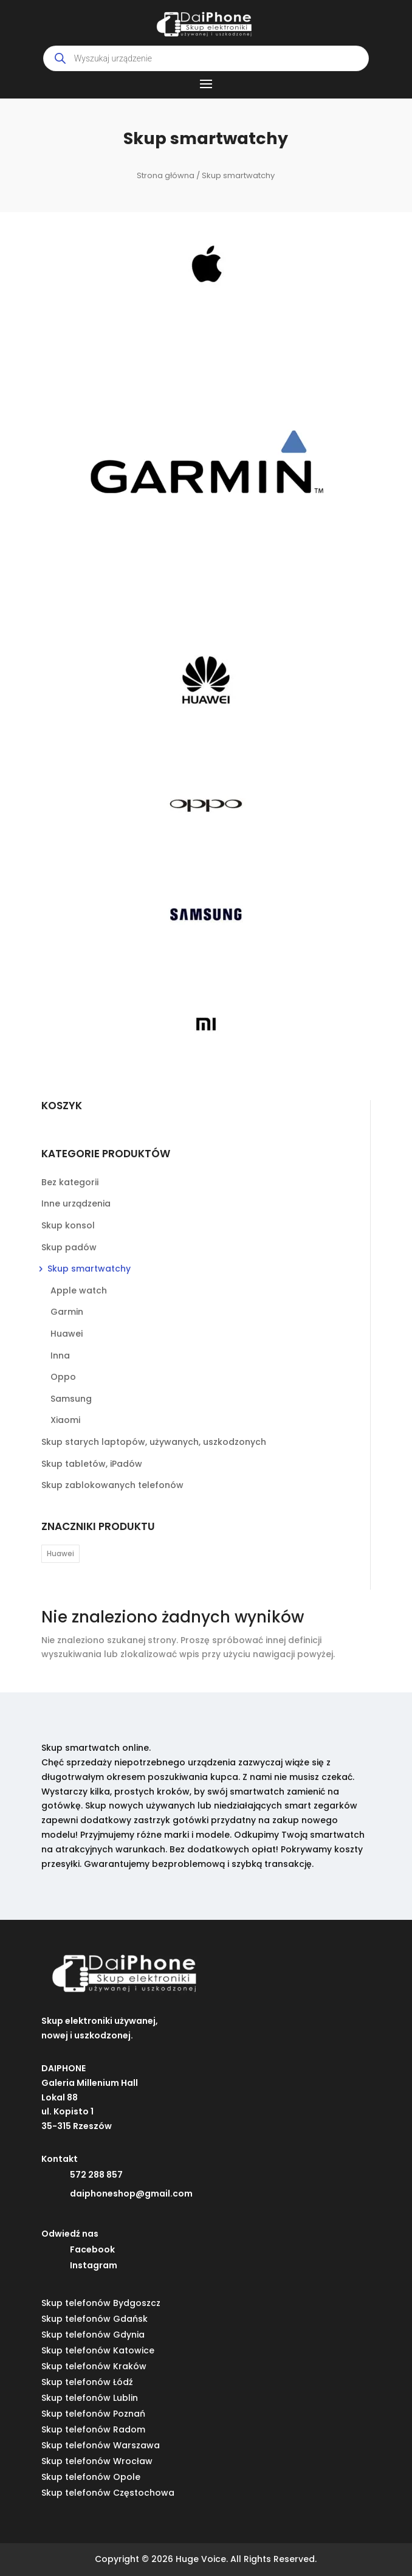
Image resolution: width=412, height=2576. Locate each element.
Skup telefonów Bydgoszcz (100, 2303)
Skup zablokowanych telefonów (112, 1485)
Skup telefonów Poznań (93, 2414)
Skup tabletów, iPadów (91, 1464)
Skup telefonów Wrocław (97, 2461)
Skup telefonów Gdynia (93, 2334)
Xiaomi (65, 1420)
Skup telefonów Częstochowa (107, 2493)
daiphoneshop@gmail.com (131, 2193)
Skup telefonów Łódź (87, 2382)
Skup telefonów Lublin (89, 2398)
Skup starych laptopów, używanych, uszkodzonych (153, 1442)
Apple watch (78, 1290)
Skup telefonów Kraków (93, 2366)
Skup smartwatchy (89, 1268)
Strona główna (165, 175)
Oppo (63, 1377)
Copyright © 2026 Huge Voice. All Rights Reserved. (206, 2559)
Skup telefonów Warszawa (100, 2445)
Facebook (92, 2249)
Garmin (66, 1312)
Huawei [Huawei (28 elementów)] (60, 1553)
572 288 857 (96, 2175)
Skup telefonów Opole (90, 2477)
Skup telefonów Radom (93, 2429)
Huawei (66, 1334)
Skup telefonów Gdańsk (94, 2319)
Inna (60, 1355)
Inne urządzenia (76, 1203)
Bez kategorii (69, 1182)
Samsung (71, 1399)
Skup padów (69, 1247)
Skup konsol (68, 1225)
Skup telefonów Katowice (97, 2350)
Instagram (93, 2265)
